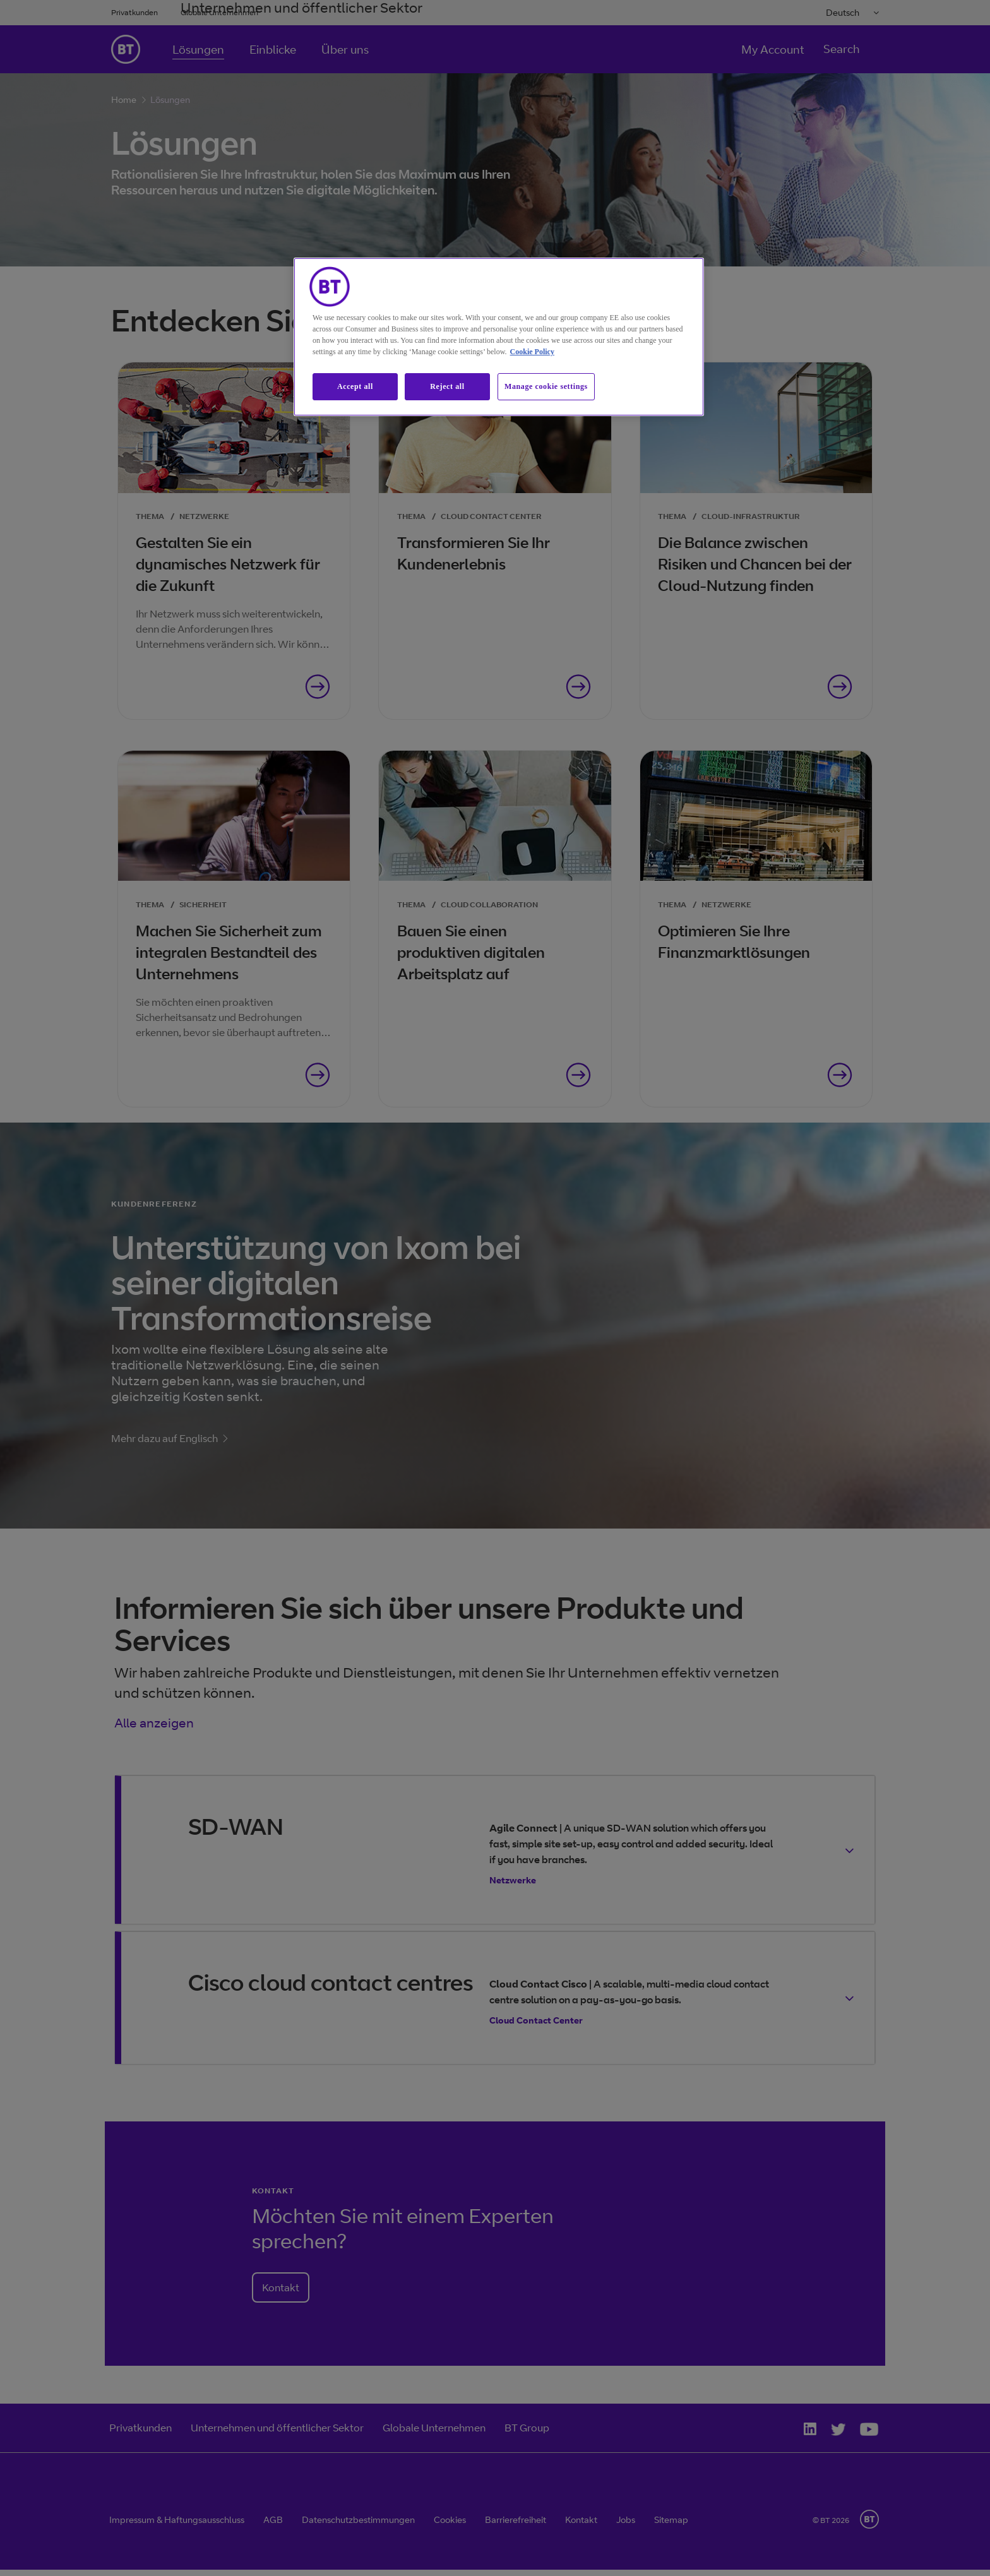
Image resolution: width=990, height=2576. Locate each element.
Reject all (447, 386)
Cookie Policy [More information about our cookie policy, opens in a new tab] (532, 351)
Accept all (355, 386)
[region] (499, 337)
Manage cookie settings (546, 386)
